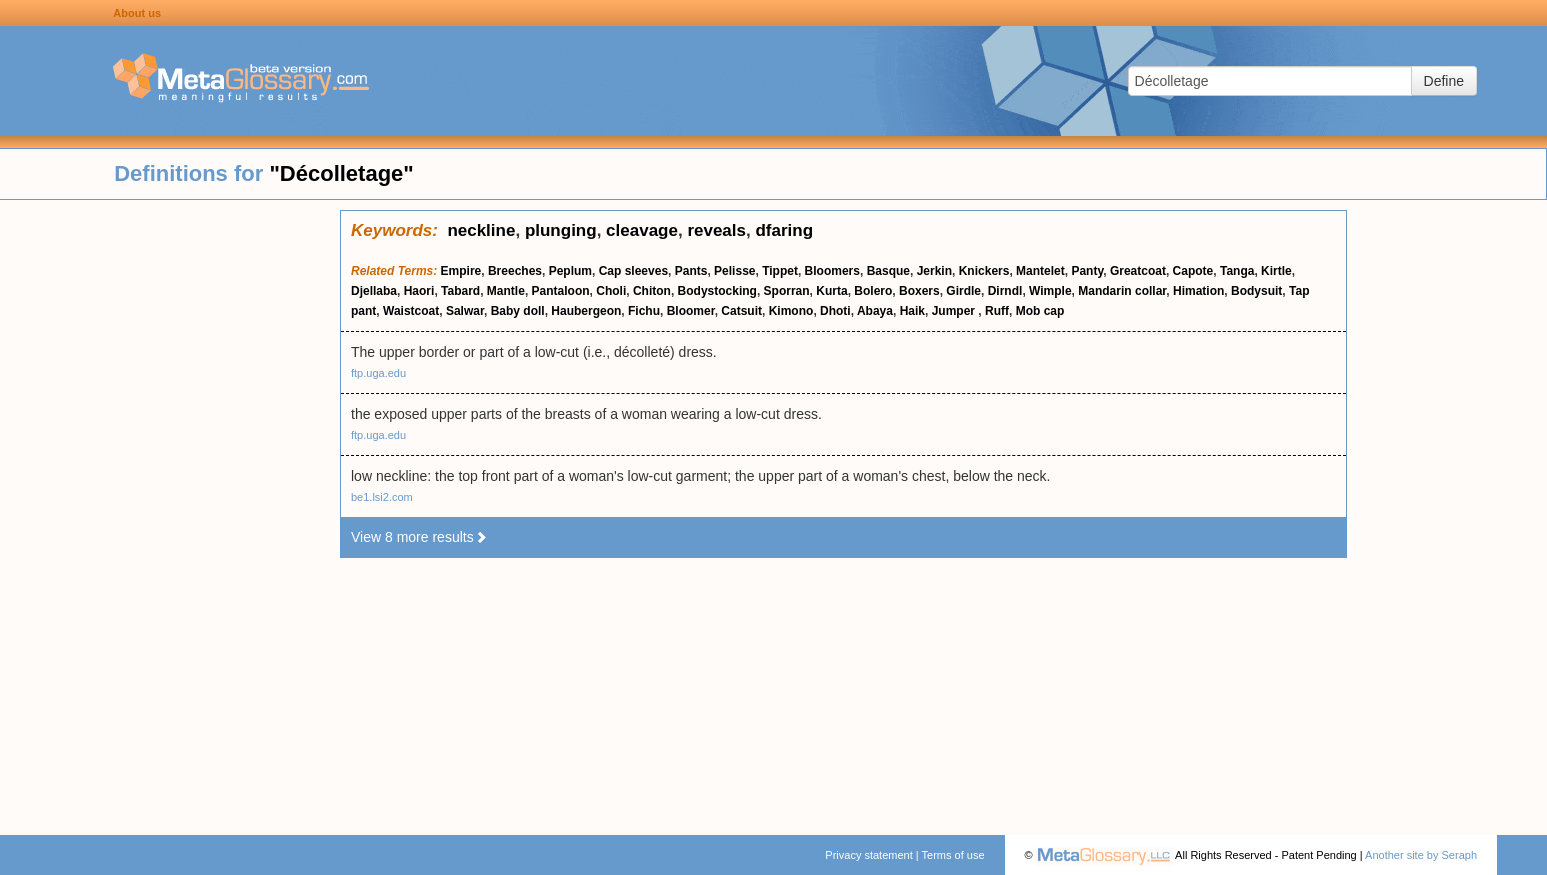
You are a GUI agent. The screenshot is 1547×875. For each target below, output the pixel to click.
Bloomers (832, 271)
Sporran (787, 291)
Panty (1087, 271)
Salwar (465, 311)
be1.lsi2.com (382, 497)
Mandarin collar (1122, 291)
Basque (888, 271)
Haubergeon (586, 311)
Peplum (570, 271)
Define (1444, 81)
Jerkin (934, 271)
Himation (1198, 291)
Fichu (644, 311)
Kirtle (1276, 271)
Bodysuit (1256, 291)
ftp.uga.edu (378, 373)
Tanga (1237, 271)
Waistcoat (411, 311)
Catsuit (741, 311)
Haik (912, 311)
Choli (611, 291)
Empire (461, 271)
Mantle (506, 291)
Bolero (873, 291)
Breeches (515, 271)
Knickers (984, 271)
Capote (1193, 271)
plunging (561, 230)
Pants (691, 271)
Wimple (1050, 291)
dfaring (784, 230)
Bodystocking (717, 291)
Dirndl (1005, 291)
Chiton (652, 291)
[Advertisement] (170, 510)
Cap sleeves (633, 271)
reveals (716, 230)
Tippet (780, 271)
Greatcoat (1138, 271)
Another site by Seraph (1421, 855)
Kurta (831, 291)
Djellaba (374, 291)
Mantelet (1040, 271)
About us (137, 13)
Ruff (997, 311)
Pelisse (734, 271)
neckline (481, 230)
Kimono (791, 311)
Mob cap (1040, 311)
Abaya (875, 311)
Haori (419, 291)
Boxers (919, 291)
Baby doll (518, 311)
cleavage (642, 230)
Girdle (963, 291)
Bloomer (691, 311)
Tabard (460, 291)
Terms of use (953, 855)
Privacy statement (868, 855)
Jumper (955, 311)
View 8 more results (419, 537)
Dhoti (835, 311)
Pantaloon (561, 291)
